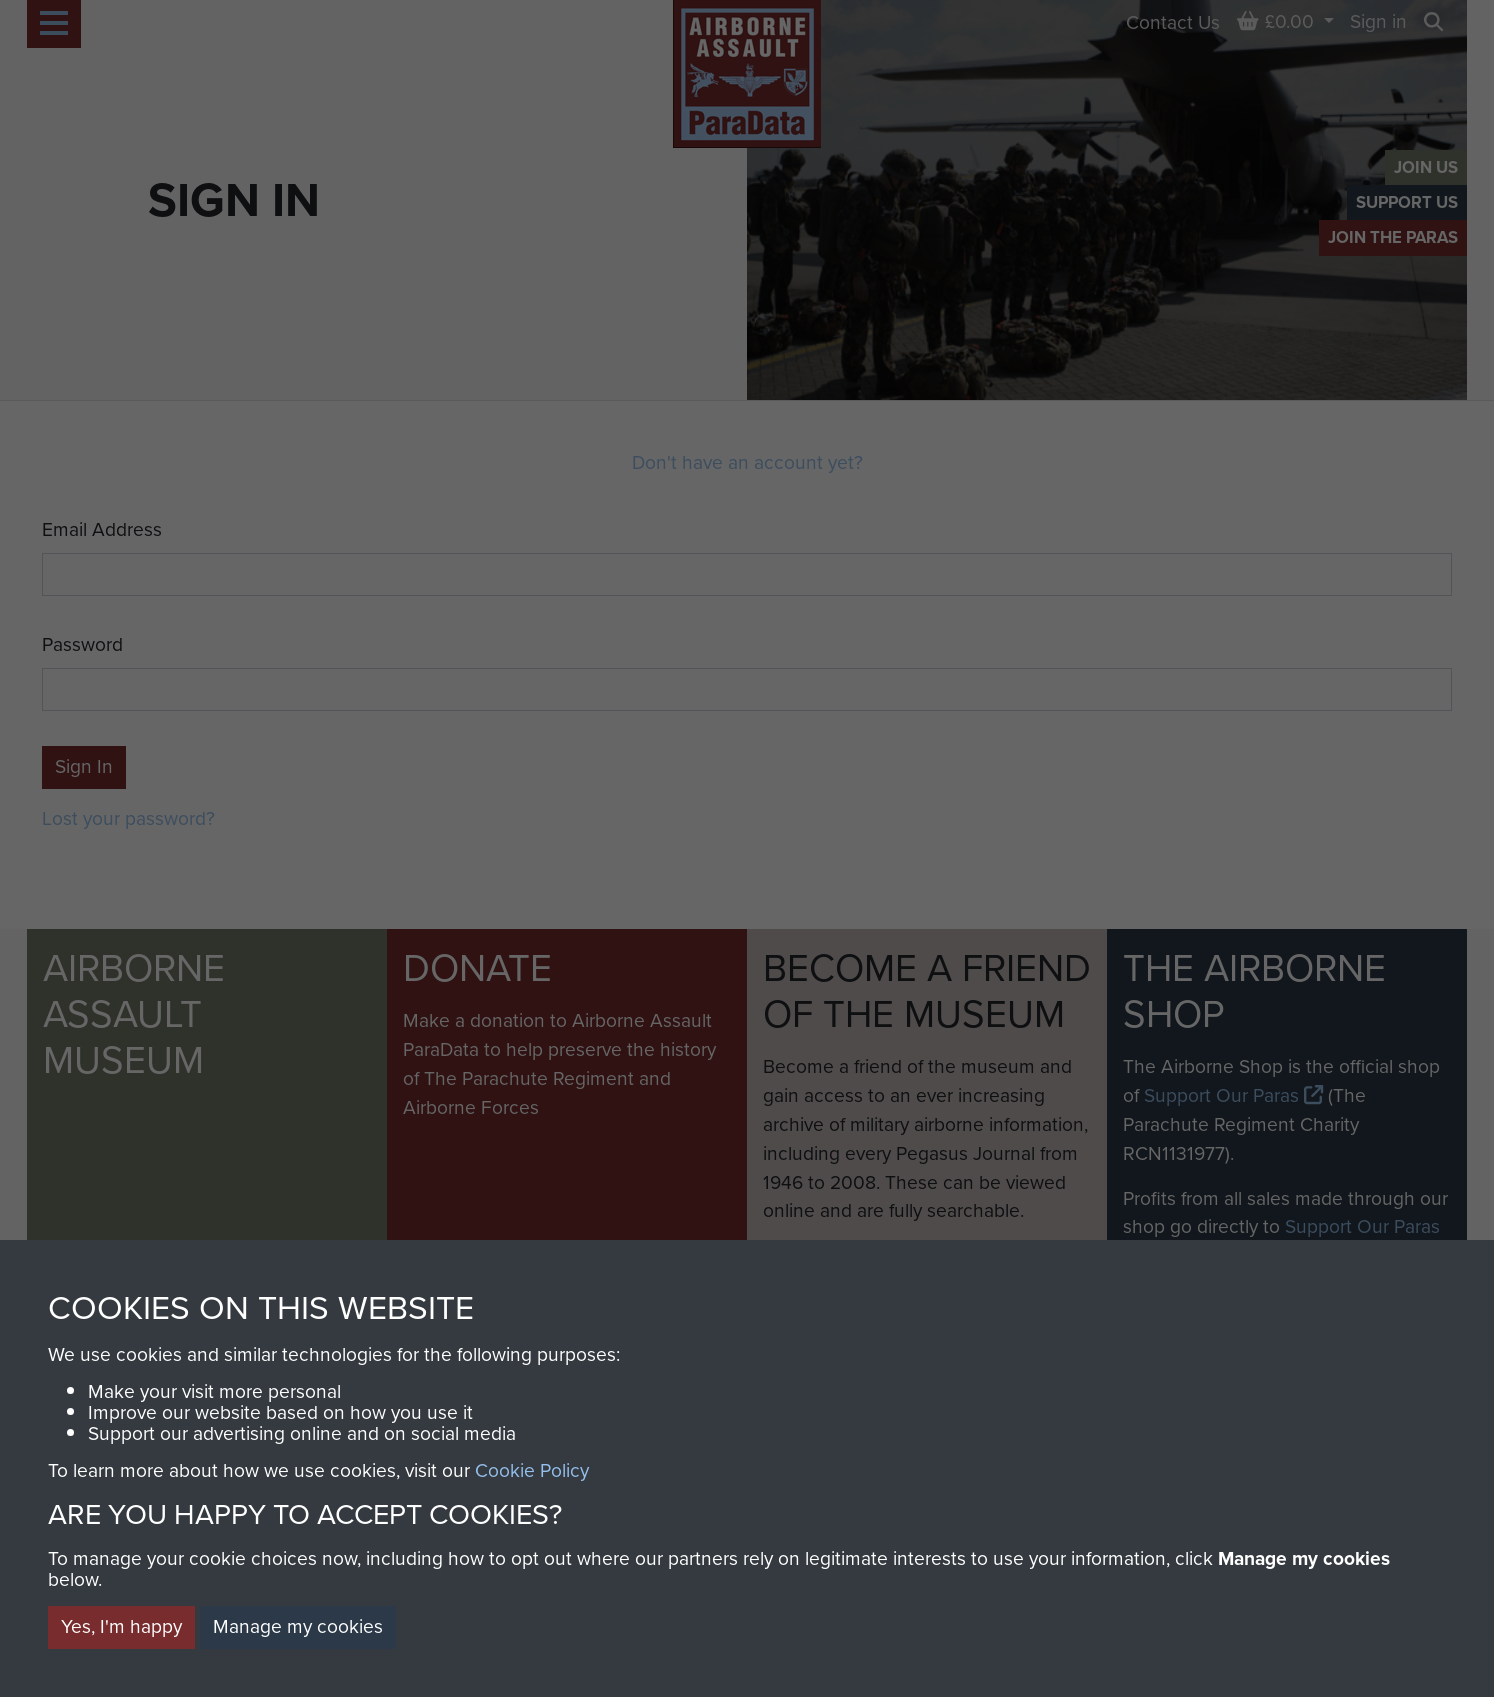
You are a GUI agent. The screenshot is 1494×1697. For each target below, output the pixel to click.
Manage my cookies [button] (298, 1626)
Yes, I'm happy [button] (121, 1626)
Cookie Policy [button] (532, 1470)
